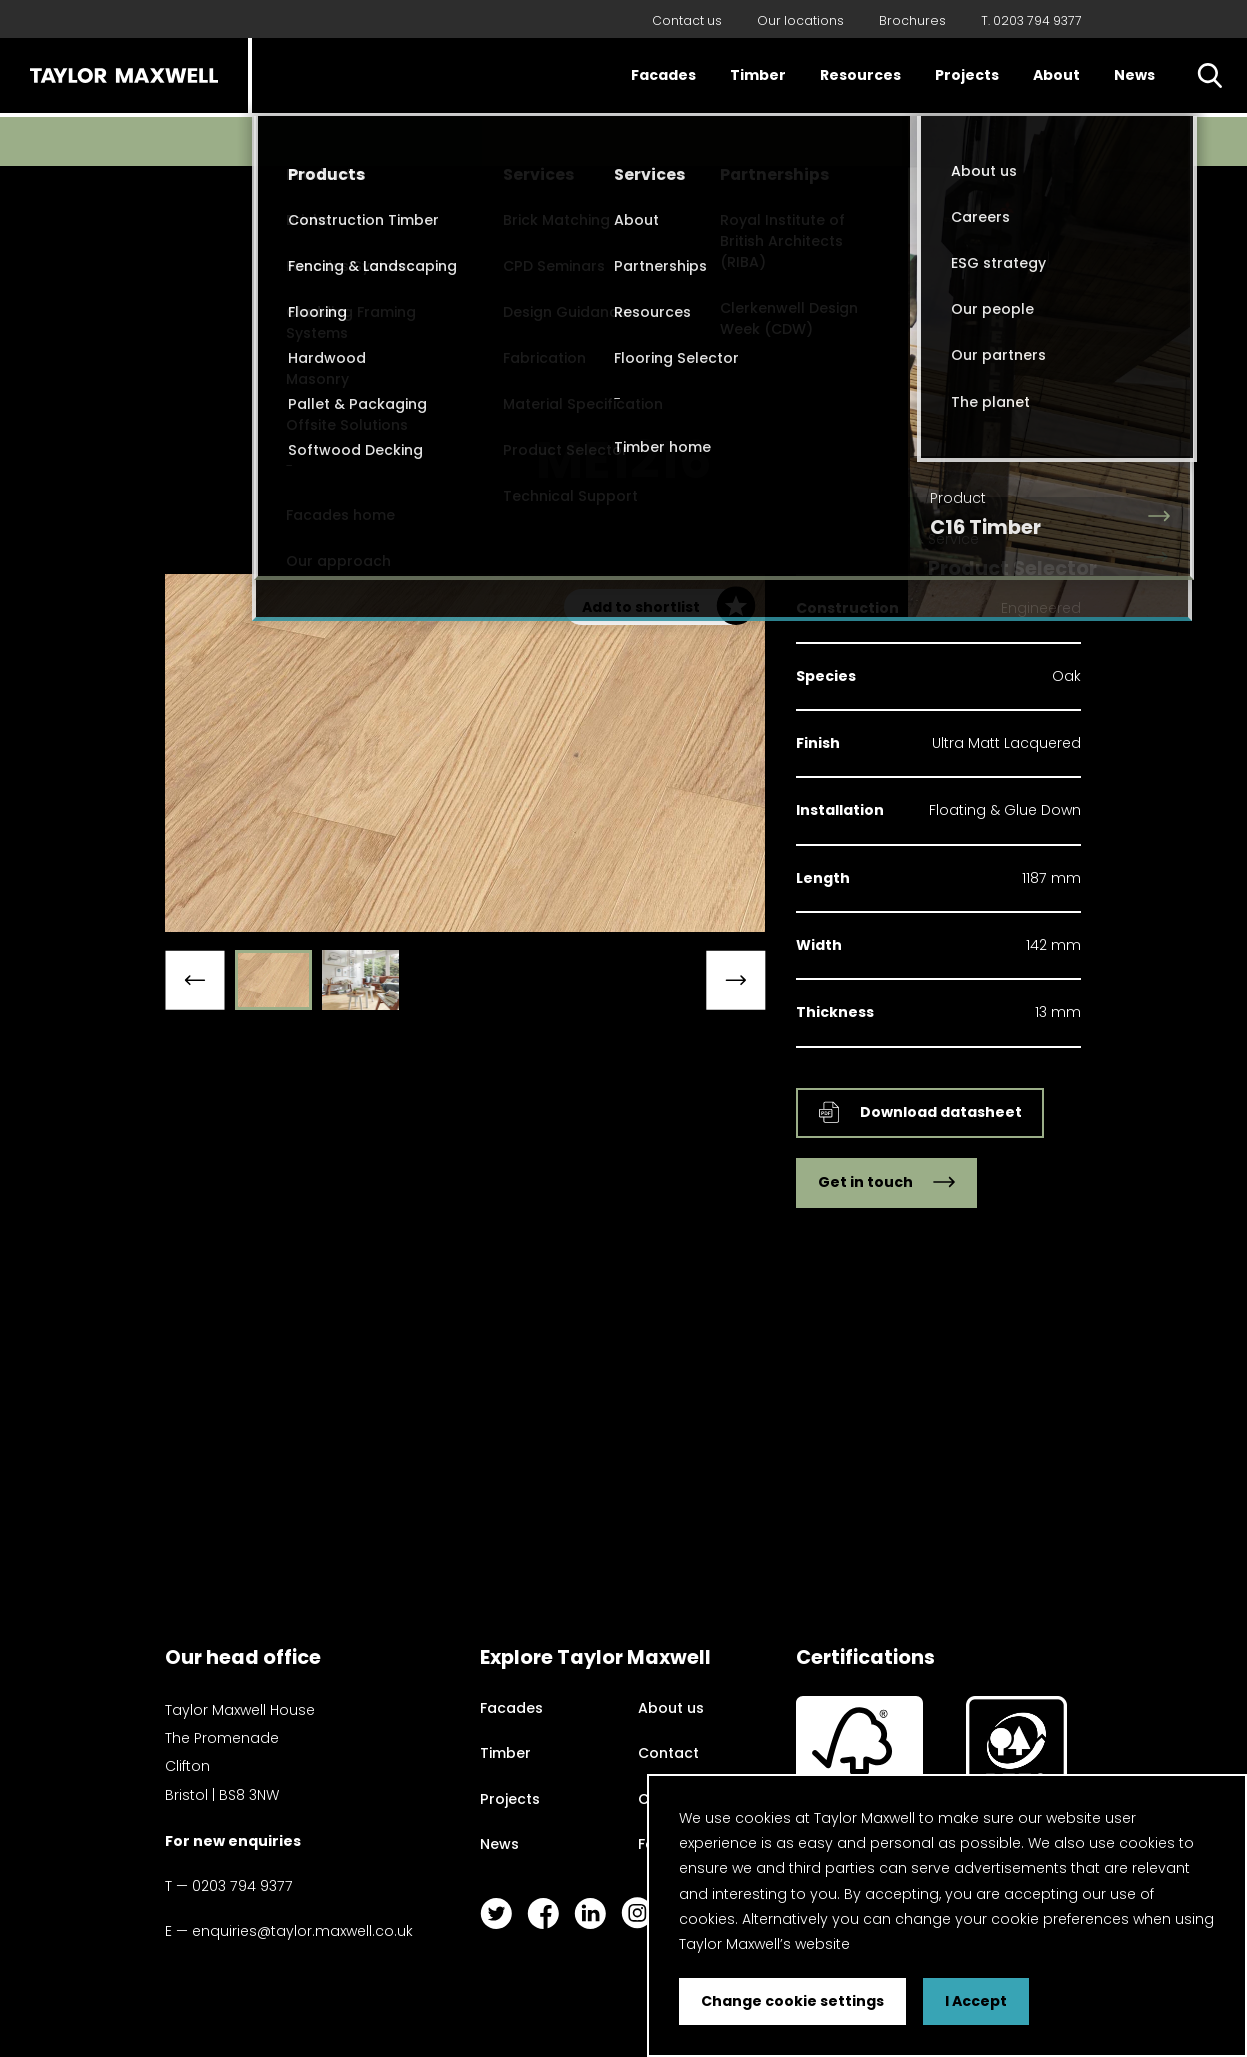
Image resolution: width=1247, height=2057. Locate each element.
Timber (758, 75)
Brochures (912, 20)
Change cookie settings (792, 2001)
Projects (967, 75)
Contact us (687, 20)
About (1056, 75)
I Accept (976, 2001)
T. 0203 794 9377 (1031, 20)
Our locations (800, 20)
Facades (663, 75)
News (1134, 75)
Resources (860, 75)
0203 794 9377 (242, 1886)
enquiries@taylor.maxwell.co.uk (302, 1931)
